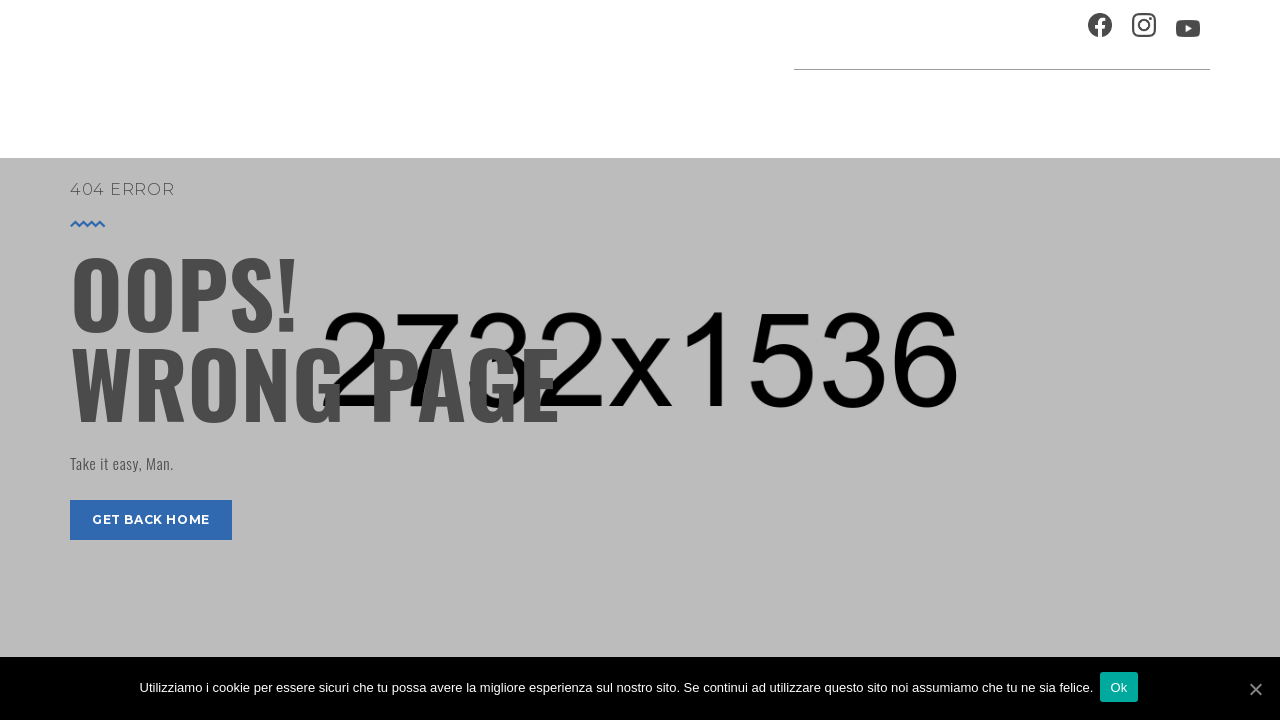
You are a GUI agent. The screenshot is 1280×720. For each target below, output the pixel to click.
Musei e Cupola (1004, 104)
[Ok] (1255, 689)
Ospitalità (846, 34)
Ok (1121, 688)
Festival (895, 104)
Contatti (1034, 34)
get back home (151, 519)
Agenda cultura (619, 104)
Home (512, 104)
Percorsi (1120, 104)
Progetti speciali (774, 104)
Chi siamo (944, 34)
